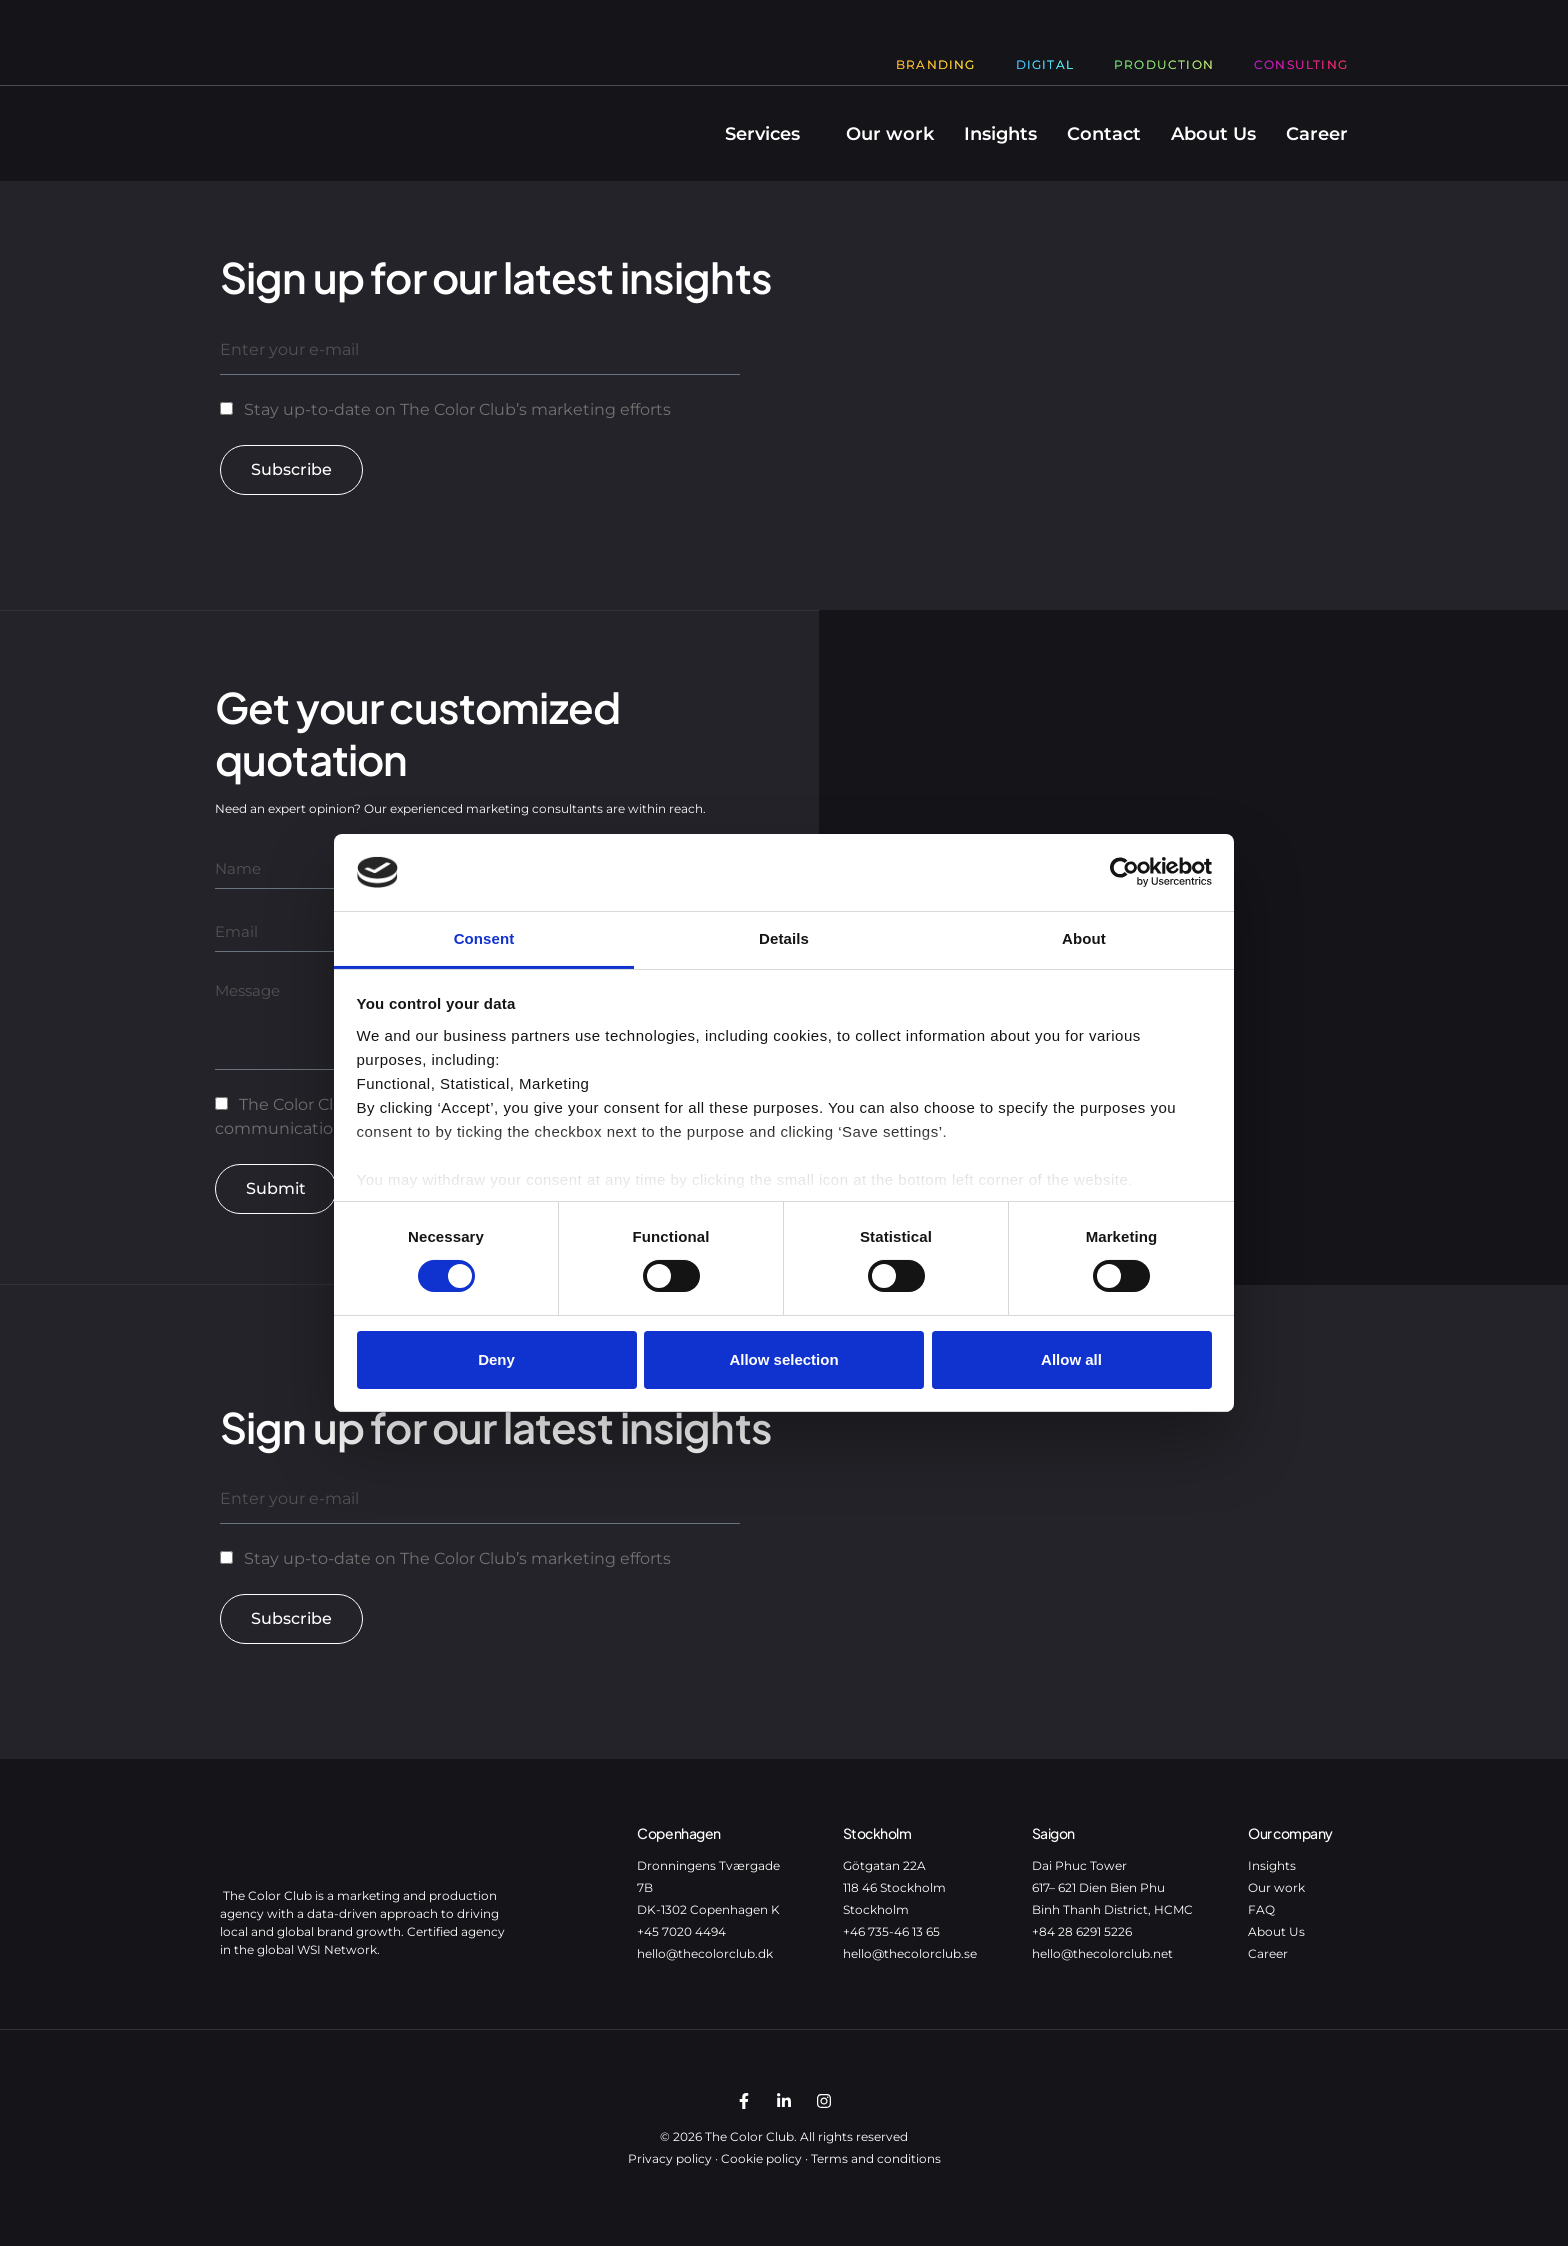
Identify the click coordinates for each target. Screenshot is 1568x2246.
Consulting (1301, 64)
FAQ (1261, 1909)
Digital (1045, 64)
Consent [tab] (484, 938)
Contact (1104, 134)
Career (1317, 134)
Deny (496, 1359)
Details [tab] (784, 938)
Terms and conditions (876, 2158)
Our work (890, 134)
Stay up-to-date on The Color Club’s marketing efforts (457, 409)
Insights (1000, 134)
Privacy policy (670, 2158)
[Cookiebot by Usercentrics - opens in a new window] (1124, 872)
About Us (1213, 134)
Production (1164, 64)
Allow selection (783, 1359)
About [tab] (1084, 938)
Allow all (1071, 1359)
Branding (936, 64)
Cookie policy (761, 2158)
